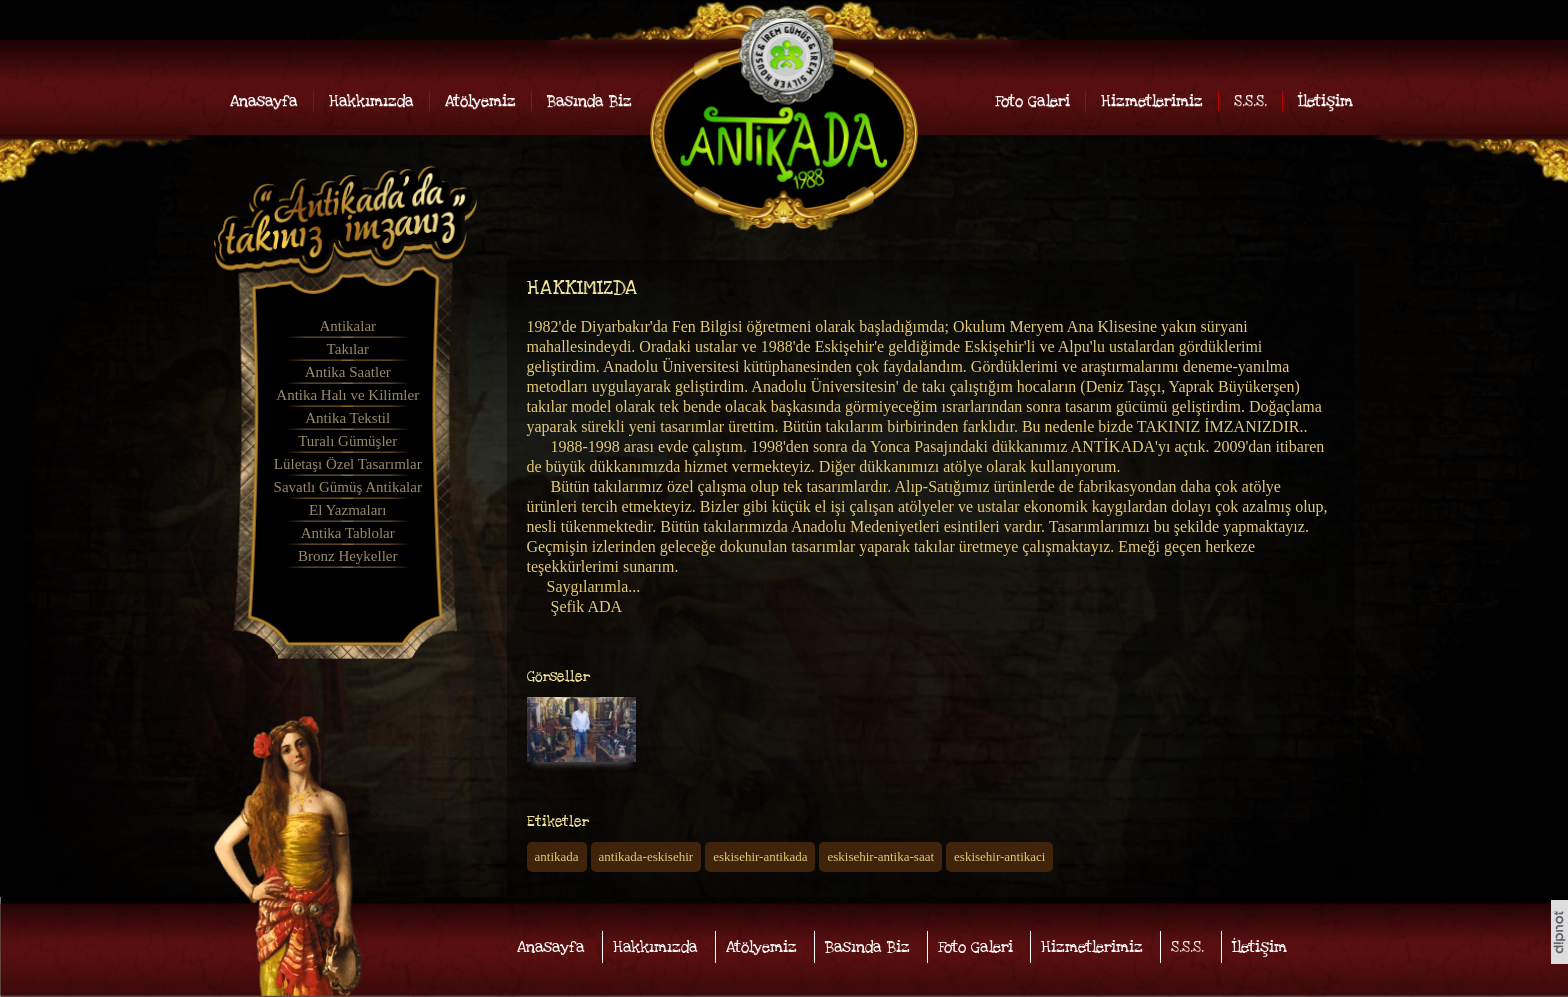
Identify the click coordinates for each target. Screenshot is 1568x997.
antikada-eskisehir (646, 856)
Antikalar (347, 326)
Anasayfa (264, 101)
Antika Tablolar (348, 533)
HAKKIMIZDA (582, 288)
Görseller (558, 677)
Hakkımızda (371, 101)
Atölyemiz (480, 101)
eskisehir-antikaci (999, 856)
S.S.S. (1250, 101)
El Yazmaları (347, 510)
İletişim (1325, 101)
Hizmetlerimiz (1152, 101)
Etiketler (558, 822)
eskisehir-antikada (760, 856)
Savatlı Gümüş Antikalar (348, 487)
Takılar (348, 349)
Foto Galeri (1032, 101)
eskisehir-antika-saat (880, 856)
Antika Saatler (348, 372)
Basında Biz (589, 101)
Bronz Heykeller (348, 556)
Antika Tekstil (347, 418)
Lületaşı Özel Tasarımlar (348, 464)
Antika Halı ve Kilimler (347, 395)
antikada (557, 856)
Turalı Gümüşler (347, 441)
